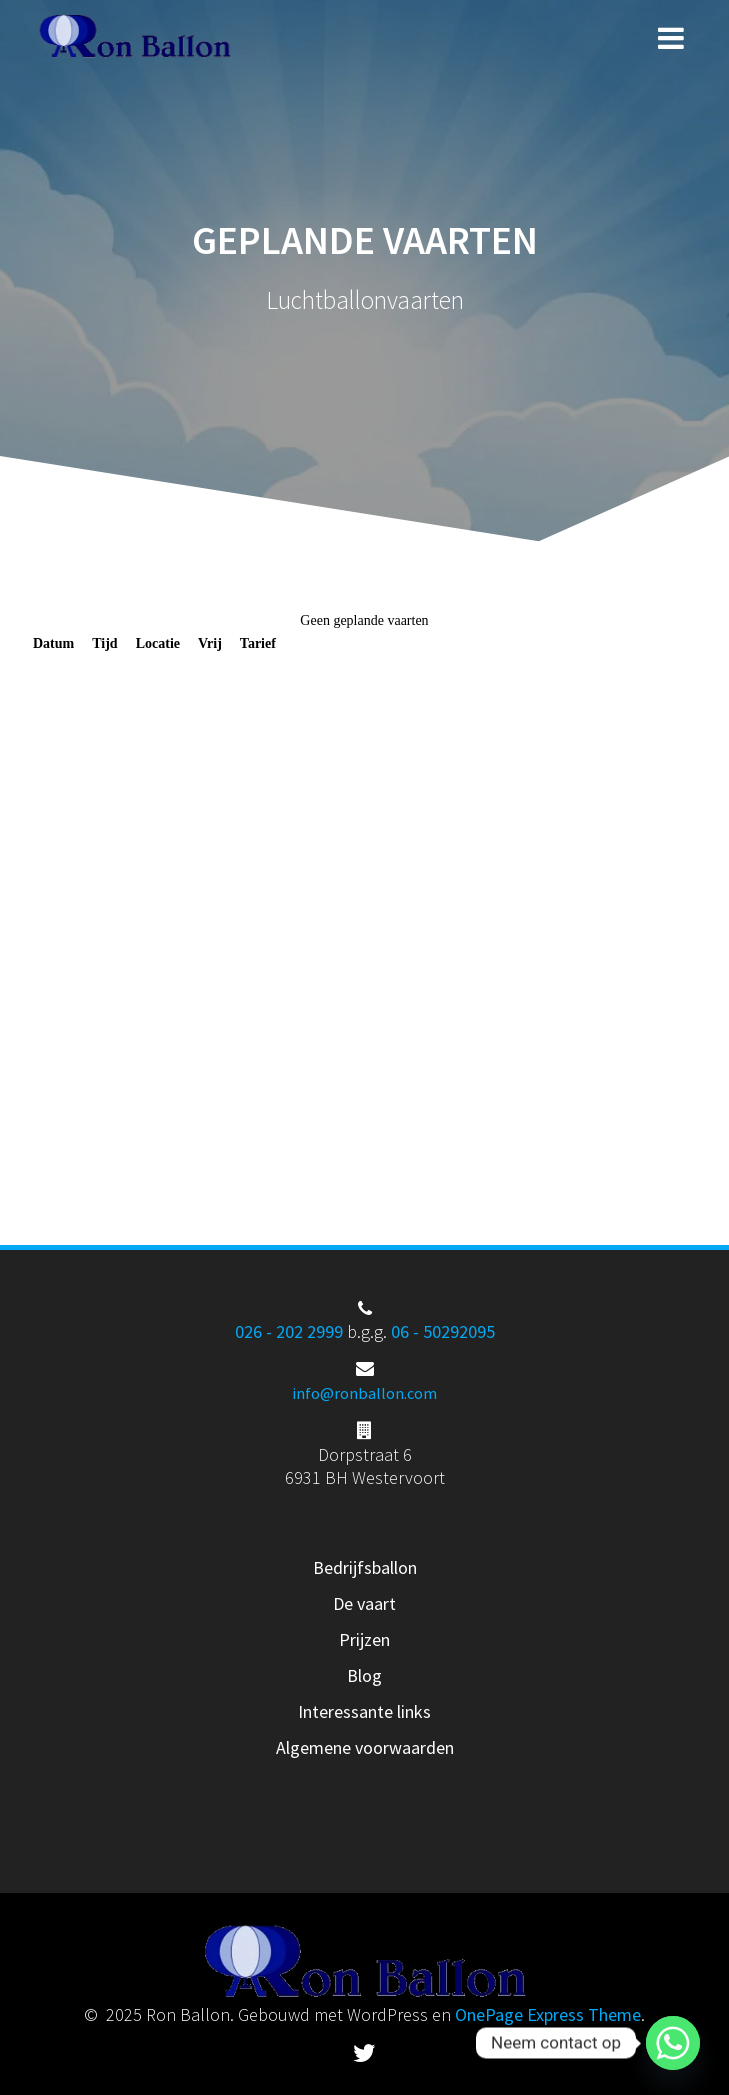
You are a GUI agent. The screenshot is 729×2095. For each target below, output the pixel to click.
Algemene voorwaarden (365, 1747)
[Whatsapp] (673, 2043)
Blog (364, 1675)
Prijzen (364, 1639)
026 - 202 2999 (289, 1331)
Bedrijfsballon (365, 1567)
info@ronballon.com (364, 1393)
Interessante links (364, 1711)
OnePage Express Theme (548, 2014)
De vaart (364, 1603)
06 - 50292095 (443, 1331)
